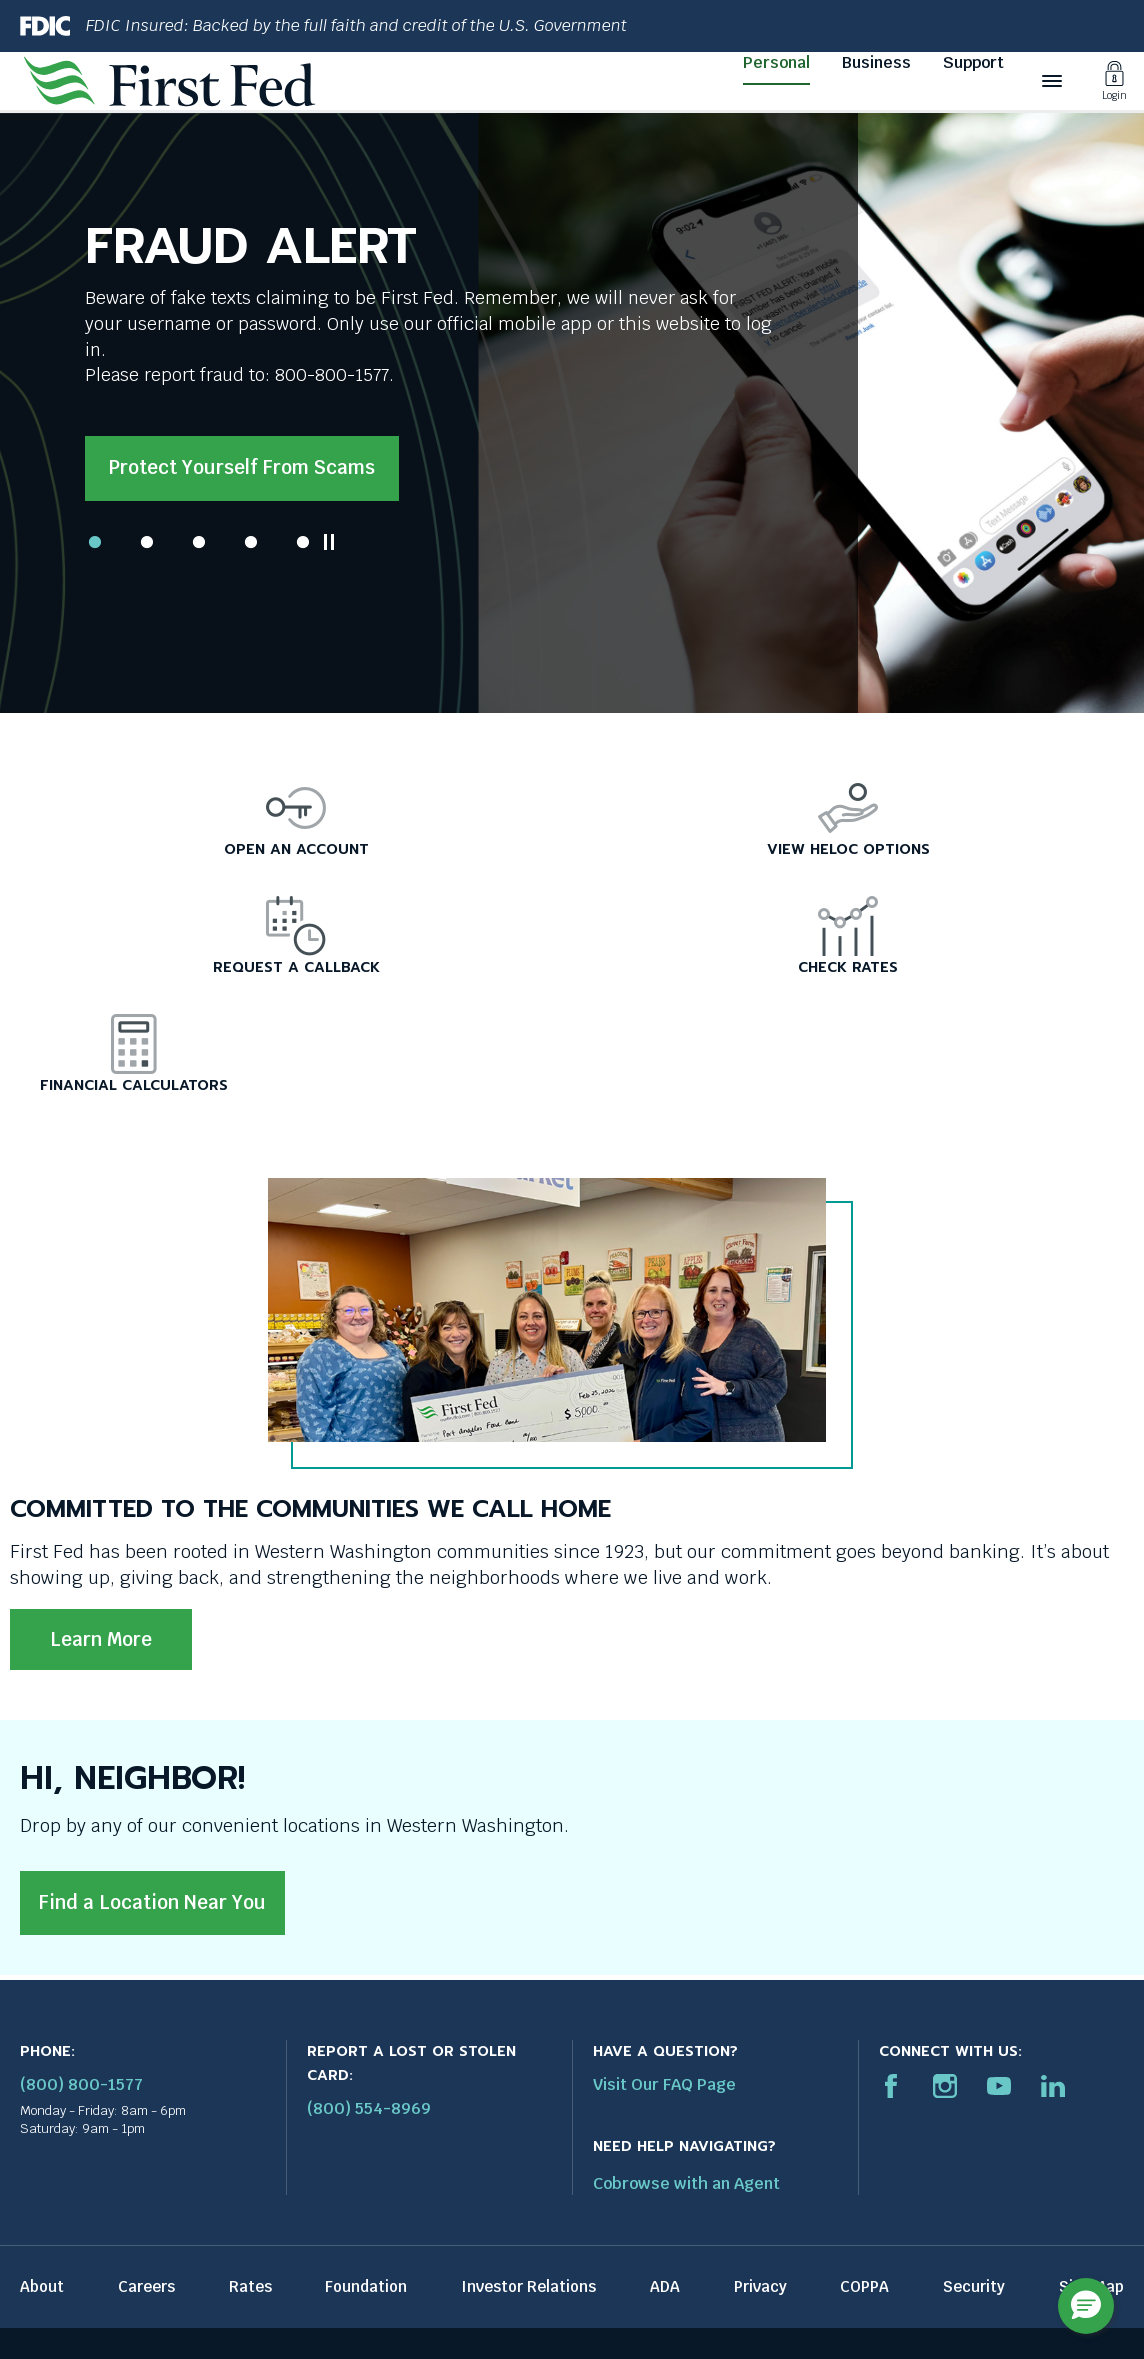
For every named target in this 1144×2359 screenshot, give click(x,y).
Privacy (760, 2286)
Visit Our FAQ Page (664, 2084)
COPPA (864, 2286)
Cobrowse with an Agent (686, 2183)
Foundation (366, 2286)
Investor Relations (528, 2286)
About (42, 2286)
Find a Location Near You (152, 1902)
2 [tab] (147, 542)
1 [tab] (95, 542)
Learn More (101, 1639)
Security (974, 2286)
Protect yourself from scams (242, 467)
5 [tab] (303, 542)
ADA (665, 2286)
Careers (146, 2286)
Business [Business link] (876, 62)
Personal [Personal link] (776, 62)
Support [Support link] (973, 62)
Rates (250, 2286)
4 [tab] (251, 542)
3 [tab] (199, 542)
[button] (1086, 2306)
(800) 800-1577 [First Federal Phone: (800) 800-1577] (81, 2084)
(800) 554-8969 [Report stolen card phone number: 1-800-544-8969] (369, 2108)
